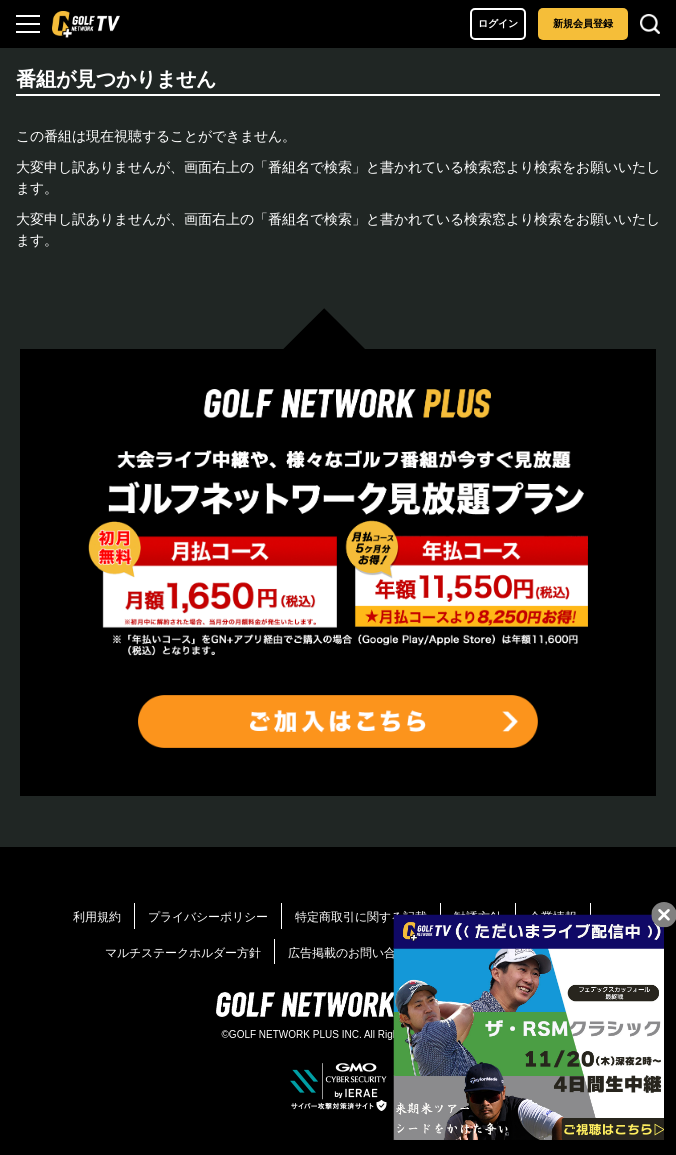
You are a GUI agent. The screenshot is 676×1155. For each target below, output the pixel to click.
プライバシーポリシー (208, 917)
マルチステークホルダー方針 (183, 953)
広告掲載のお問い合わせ (354, 953)
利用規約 (97, 917)
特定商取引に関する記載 (361, 917)
